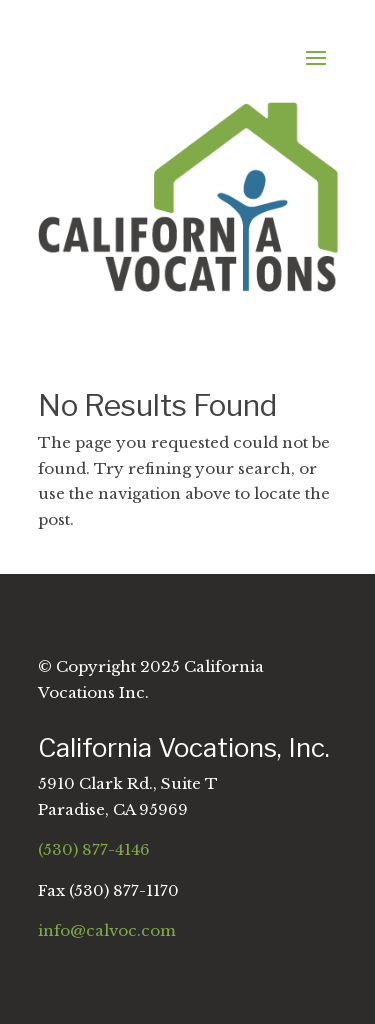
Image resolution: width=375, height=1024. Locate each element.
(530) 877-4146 (94, 849)
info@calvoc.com (107, 930)
